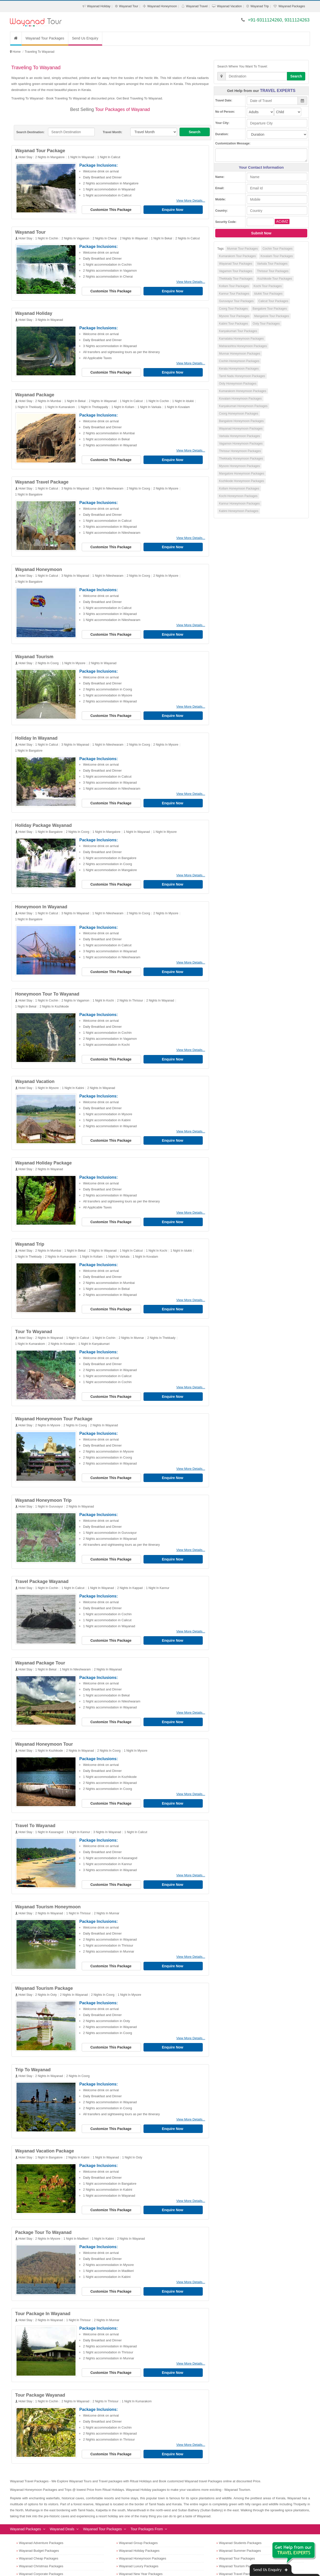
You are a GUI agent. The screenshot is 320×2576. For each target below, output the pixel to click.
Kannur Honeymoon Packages (239, 503)
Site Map (157, 2564)
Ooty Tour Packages (266, 323)
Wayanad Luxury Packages (138, 2500)
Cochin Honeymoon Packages (239, 361)
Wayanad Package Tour (43, 1620)
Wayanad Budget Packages (39, 2485)
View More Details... (193, 200)
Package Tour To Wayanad (46, 2173)
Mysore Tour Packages (234, 316)
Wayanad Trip (259, 6)
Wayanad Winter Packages (238, 2539)
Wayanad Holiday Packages (139, 2485)
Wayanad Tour (128, 6)
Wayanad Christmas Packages (41, 2500)
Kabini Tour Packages (233, 323)
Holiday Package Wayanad (46, 806)
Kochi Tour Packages (268, 286)
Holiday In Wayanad (39, 721)
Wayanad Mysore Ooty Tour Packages (252, 2553)
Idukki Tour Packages (268, 293)
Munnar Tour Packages (242, 248)
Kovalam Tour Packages (276, 256)
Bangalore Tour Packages (269, 308)
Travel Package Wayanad (44, 1541)
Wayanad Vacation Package (47, 2094)
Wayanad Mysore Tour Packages (198, 2553)
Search (194, 132)
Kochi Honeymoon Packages (238, 496)
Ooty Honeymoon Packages (237, 383)
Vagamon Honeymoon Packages (241, 443)
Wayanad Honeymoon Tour (46, 1699)
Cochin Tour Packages (277, 248)
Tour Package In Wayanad (45, 2252)
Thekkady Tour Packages (236, 278)
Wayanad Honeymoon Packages (240, 428)
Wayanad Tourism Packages (239, 2500)
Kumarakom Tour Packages (237, 256)
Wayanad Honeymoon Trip (46, 1462)
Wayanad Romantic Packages (140, 2531)
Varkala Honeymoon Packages (239, 436)
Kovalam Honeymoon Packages (240, 398)
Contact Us (141, 2564)
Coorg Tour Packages (233, 308)
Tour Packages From (146, 2463)
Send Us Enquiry (85, 38)
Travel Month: (112, 132)
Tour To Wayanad (36, 1298)
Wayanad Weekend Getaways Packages (248, 2531)
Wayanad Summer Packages (240, 2485)
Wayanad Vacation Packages (240, 2523)
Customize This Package (114, 210)
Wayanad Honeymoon (162, 6)
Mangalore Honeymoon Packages (241, 473)
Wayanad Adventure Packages (41, 2477)
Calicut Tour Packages (273, 301)
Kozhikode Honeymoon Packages (241, 481)
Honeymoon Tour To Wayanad (50, 970)
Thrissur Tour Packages (272, 271)
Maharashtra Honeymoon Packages (243, 346)
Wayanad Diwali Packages (38, 2523)
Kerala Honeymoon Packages (239, 368)
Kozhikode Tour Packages (275, 278)
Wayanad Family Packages (38, 2539)
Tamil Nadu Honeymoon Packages (242, 376)
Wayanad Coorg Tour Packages (148, 2553)
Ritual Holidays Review (225, 2564)
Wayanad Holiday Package (46, 1134)
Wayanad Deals (62, 2463)
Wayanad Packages (291, 6)
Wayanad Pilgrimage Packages (141, 2516)
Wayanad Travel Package (44, 472)
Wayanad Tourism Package (46, 1936)
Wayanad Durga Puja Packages (42, 2531)
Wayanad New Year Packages (140, 2508)
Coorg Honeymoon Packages (238, 413)
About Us (84, 2564)
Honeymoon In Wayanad (44, 885)
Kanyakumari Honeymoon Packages (243, 406)
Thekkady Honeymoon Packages (241, 458)
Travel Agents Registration (112, 2564)
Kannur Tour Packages (234, 293)
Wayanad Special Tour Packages (142, 2539)
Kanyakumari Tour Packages (238, 331)
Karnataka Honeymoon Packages (241, 338)
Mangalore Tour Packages (271, 316)
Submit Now (261, 233)
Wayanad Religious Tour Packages (144, 2523)
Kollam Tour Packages (234, 286)
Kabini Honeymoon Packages (238, 511)
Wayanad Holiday (98, 6)
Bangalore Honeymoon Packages (241, 421)
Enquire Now (175, 210)
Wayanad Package (37, 387)
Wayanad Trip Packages (236, 2516)
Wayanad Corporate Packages (41, 2508)
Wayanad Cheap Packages (38, 2492)
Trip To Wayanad (35, 2015)
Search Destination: (30, 132)
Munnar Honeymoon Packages (239, 353)
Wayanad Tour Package (43, 150)
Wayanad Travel (197, 6)
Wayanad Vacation (229, 6)
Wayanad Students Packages (240, 2477)
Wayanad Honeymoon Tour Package (56, 1383)
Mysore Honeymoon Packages (239, 466)
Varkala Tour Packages (272, 263)
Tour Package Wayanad (43, 2331)
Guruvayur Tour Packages (236, 301)
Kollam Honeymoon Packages (239, 488)
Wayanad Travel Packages (238, 2508)
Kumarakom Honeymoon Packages (242, 391)
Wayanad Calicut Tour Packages (98, 2553)
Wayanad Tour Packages (45, 38)
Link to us (173, 2564)
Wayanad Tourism (37, 642)
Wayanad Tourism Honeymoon (50, 1857)
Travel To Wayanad (38, 1778)
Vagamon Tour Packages (235, 271)
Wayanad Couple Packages (39, 2516)
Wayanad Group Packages (138, 2477)
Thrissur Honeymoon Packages (240, 451)
